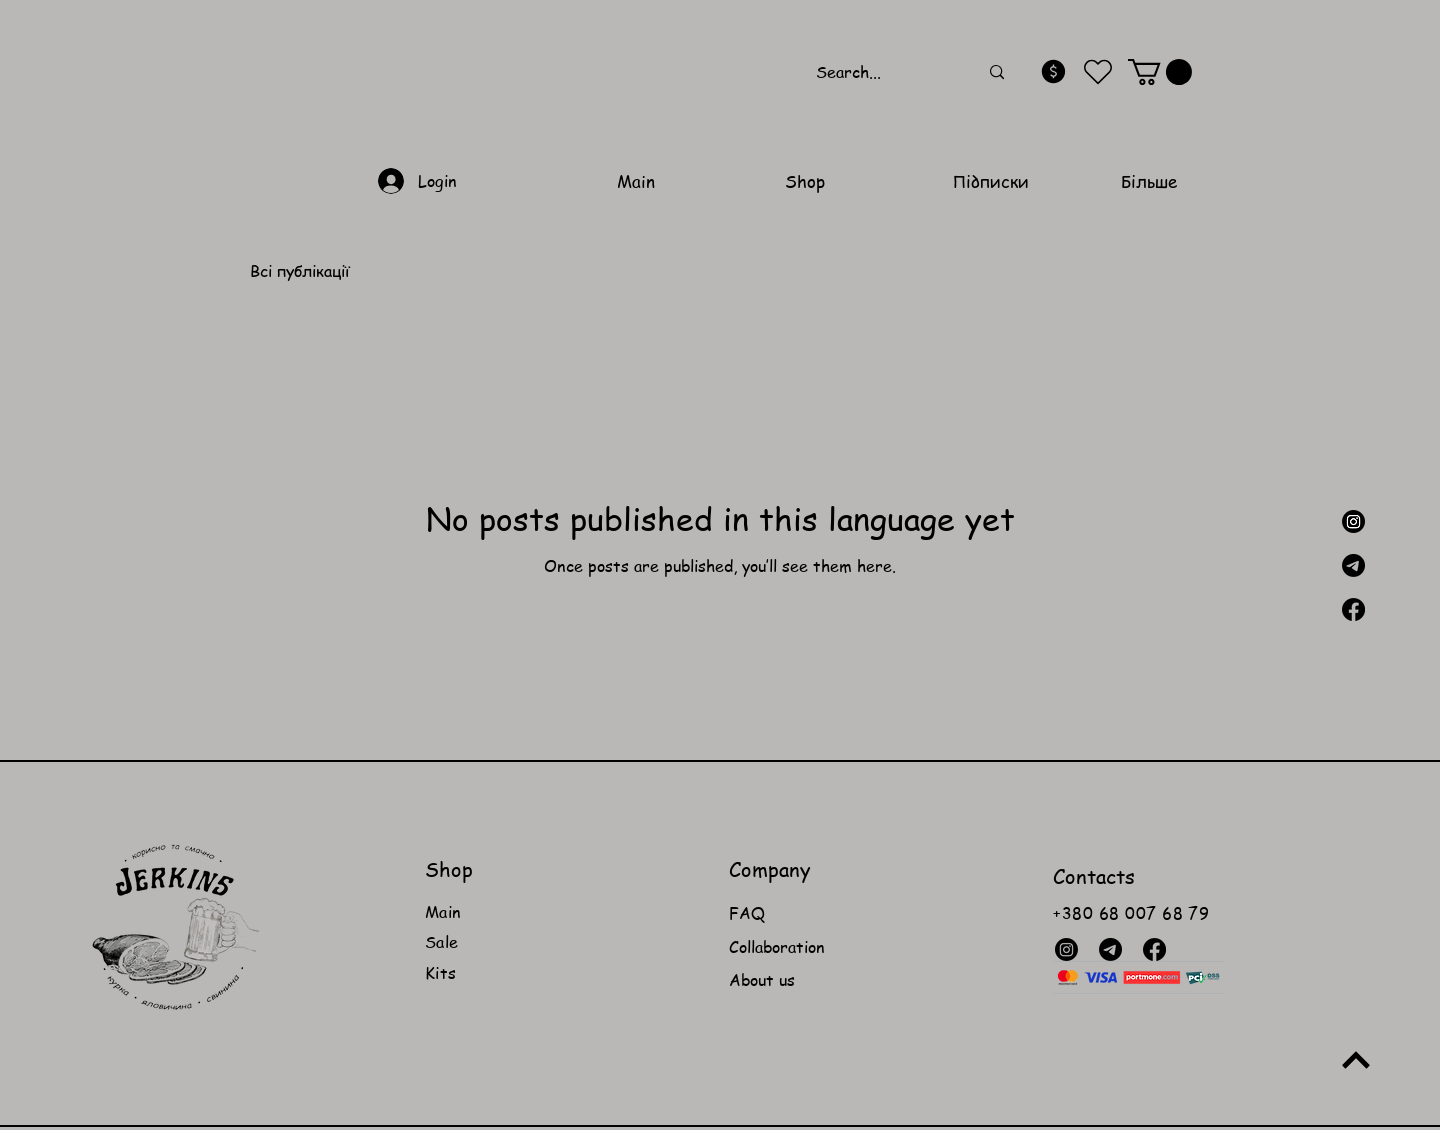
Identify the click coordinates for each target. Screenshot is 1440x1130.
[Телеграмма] (1353, 565)
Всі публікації (299, 271)
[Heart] (1098, 72)
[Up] (1355, 1060)
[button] (1160, 72)
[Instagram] (1353, 521)
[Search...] (882, 72)
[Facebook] (1353, 609)
